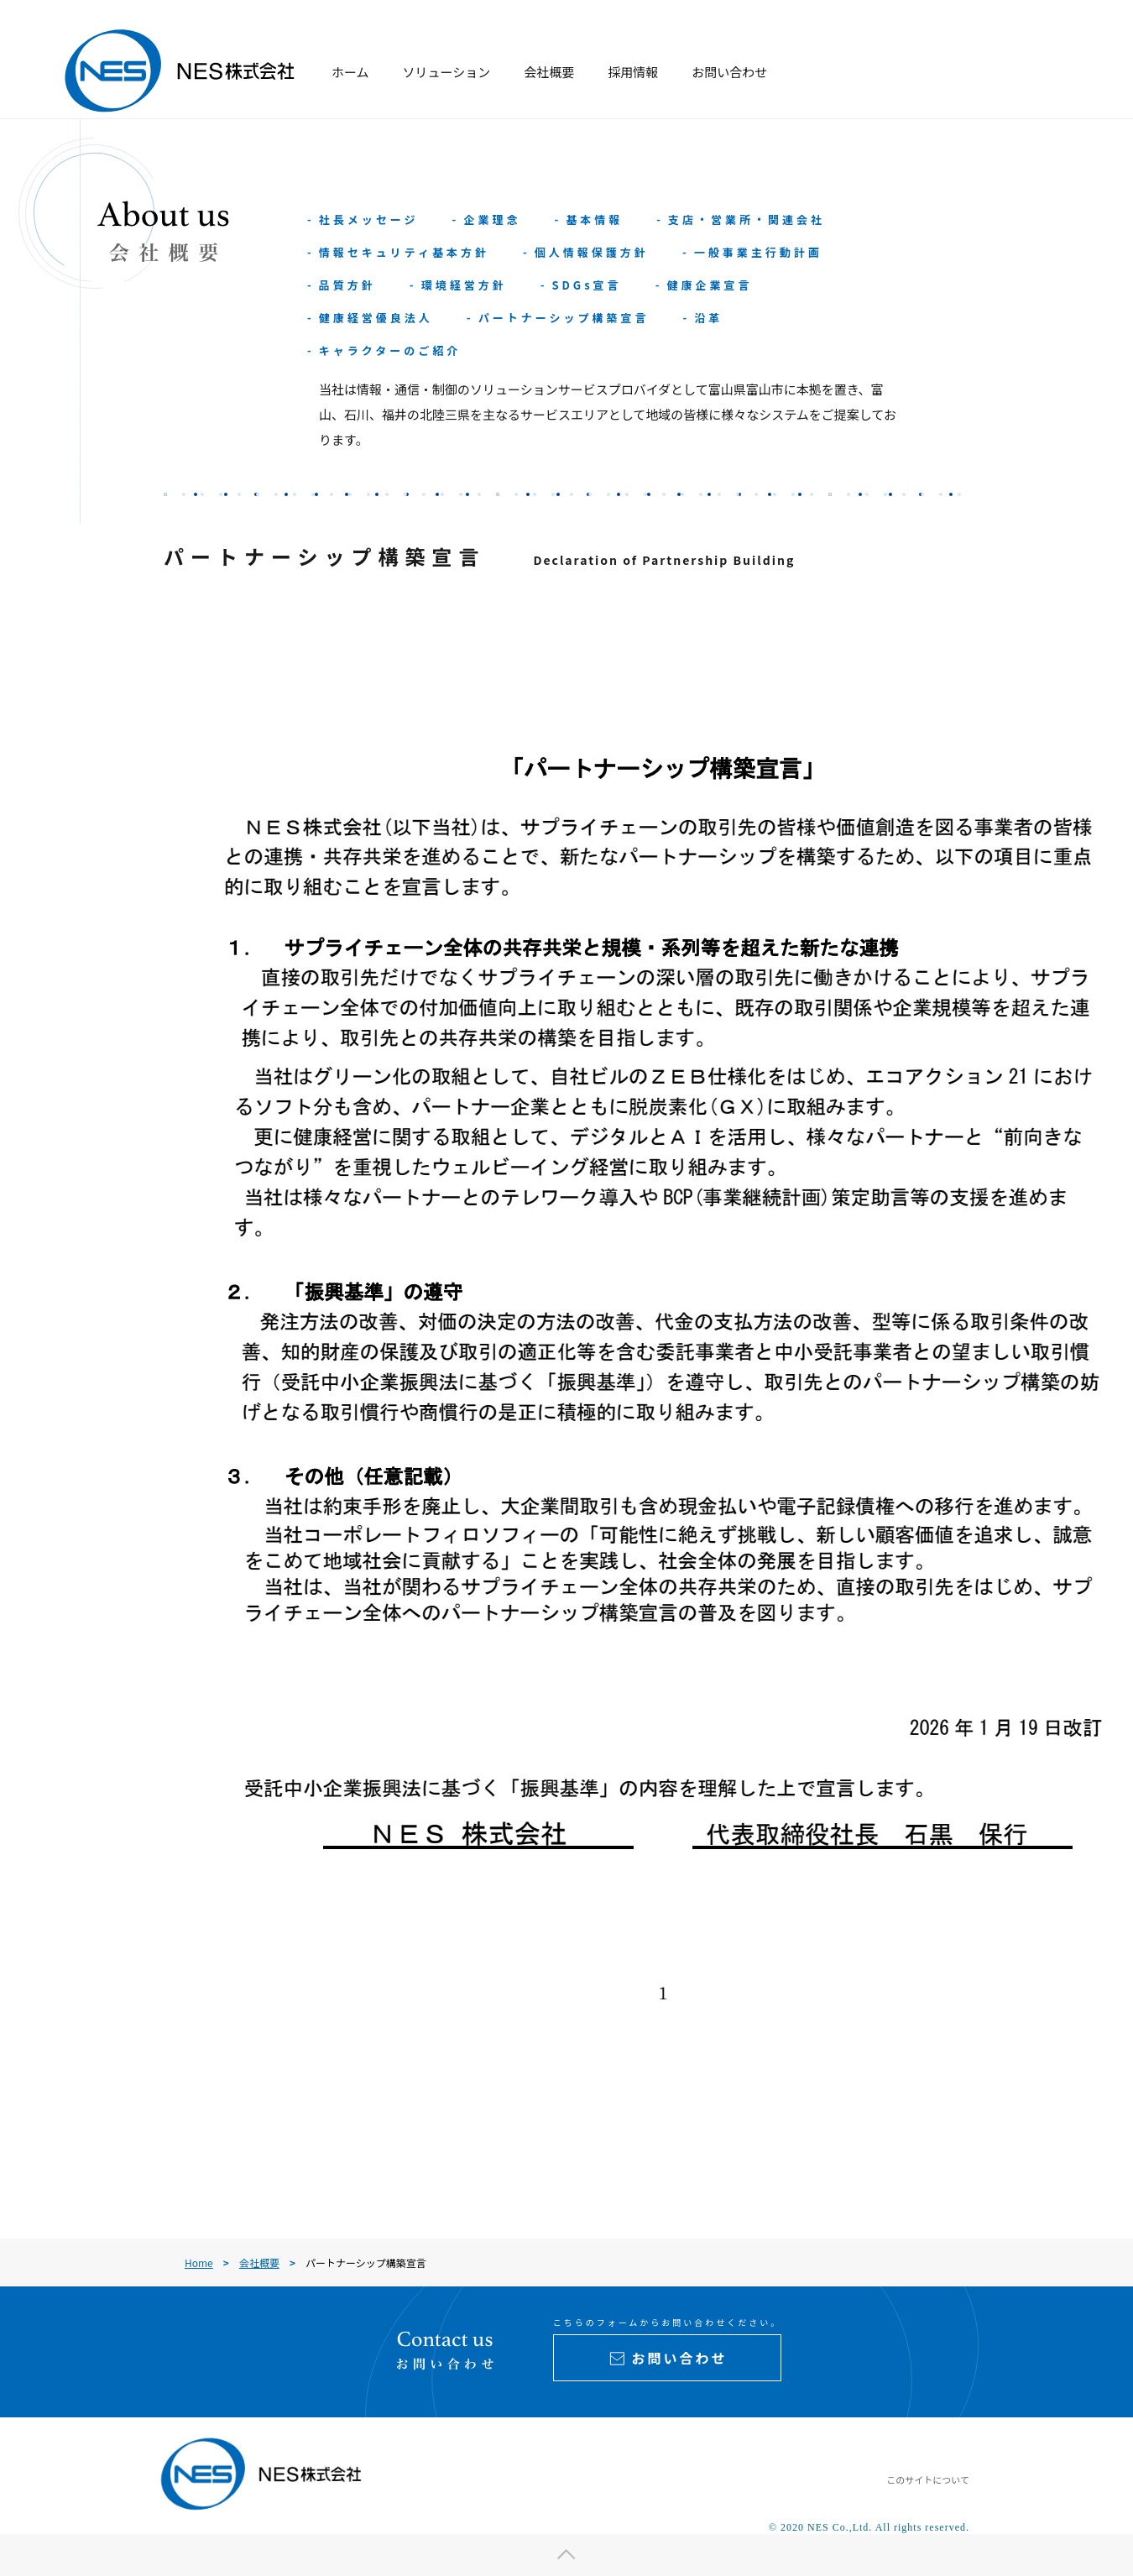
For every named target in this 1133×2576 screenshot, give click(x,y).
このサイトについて (927, 2479)
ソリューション (447, 72)
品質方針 (347, 285)
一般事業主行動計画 (758, 252)
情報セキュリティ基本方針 (404, 252)
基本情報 (594, 219)
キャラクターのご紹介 (390, 350)
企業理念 (491, 219)
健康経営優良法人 (376, 318)
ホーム (350, 72)
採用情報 (633, 72)
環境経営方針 (464, 285)
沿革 (708, 318)
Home (199, 2262)
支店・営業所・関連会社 (746, 219)
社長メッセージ (369, 219)
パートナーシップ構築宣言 (564, 318)
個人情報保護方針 (592, 252)
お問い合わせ (729, 72)
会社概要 (549, 72)
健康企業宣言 (709, 285)
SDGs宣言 (586, 285)
